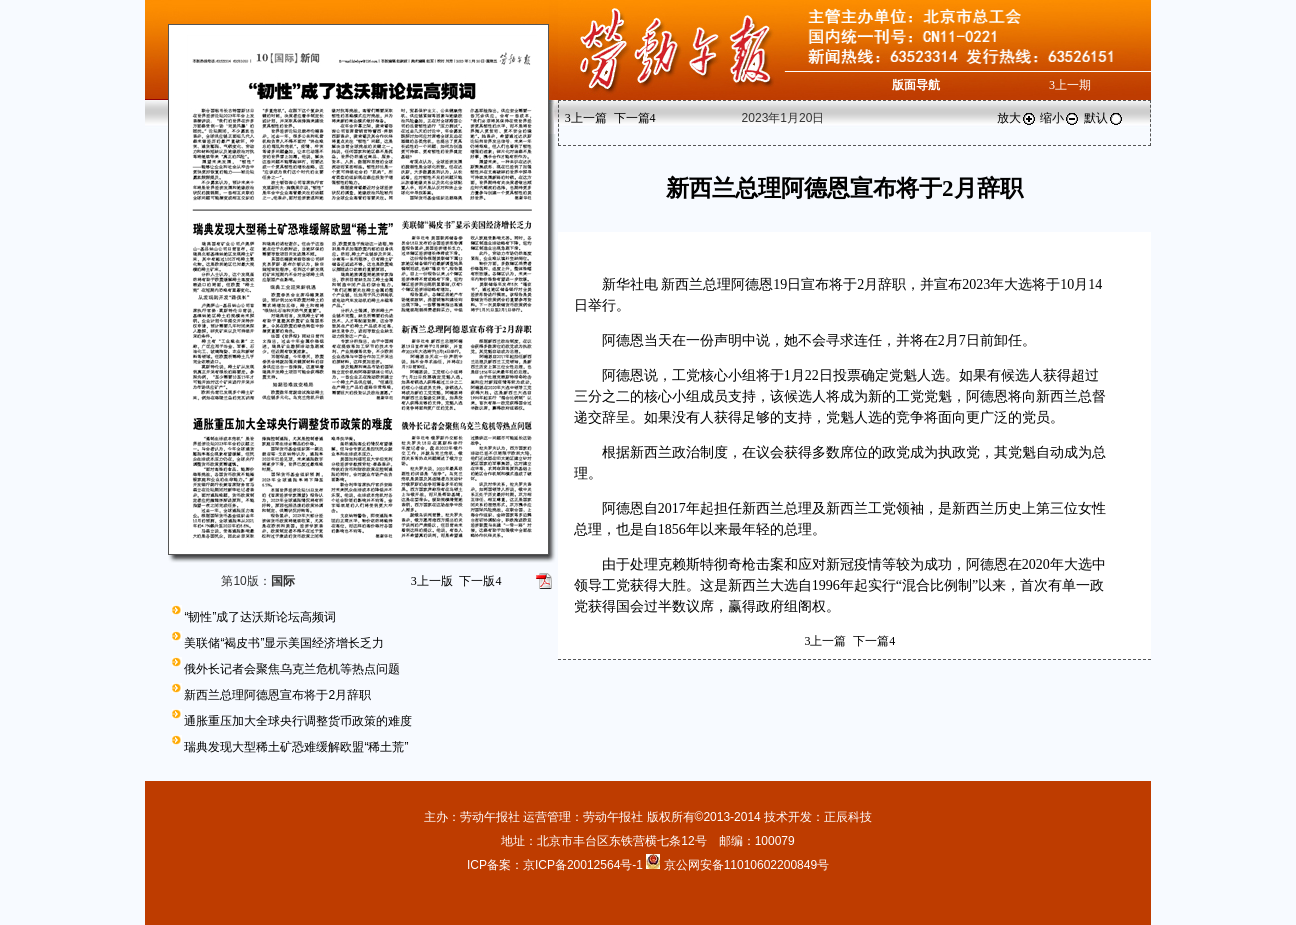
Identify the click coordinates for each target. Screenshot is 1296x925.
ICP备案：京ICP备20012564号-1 (556, 865)
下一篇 (635, 118)
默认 (1104, 118)
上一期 (1070, 85)
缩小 (1060, 118)
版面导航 (916, 85)
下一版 (480, 581)
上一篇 (586, 118)
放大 (1017, 118)
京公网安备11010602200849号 (746, 865)
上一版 (432, 581)
